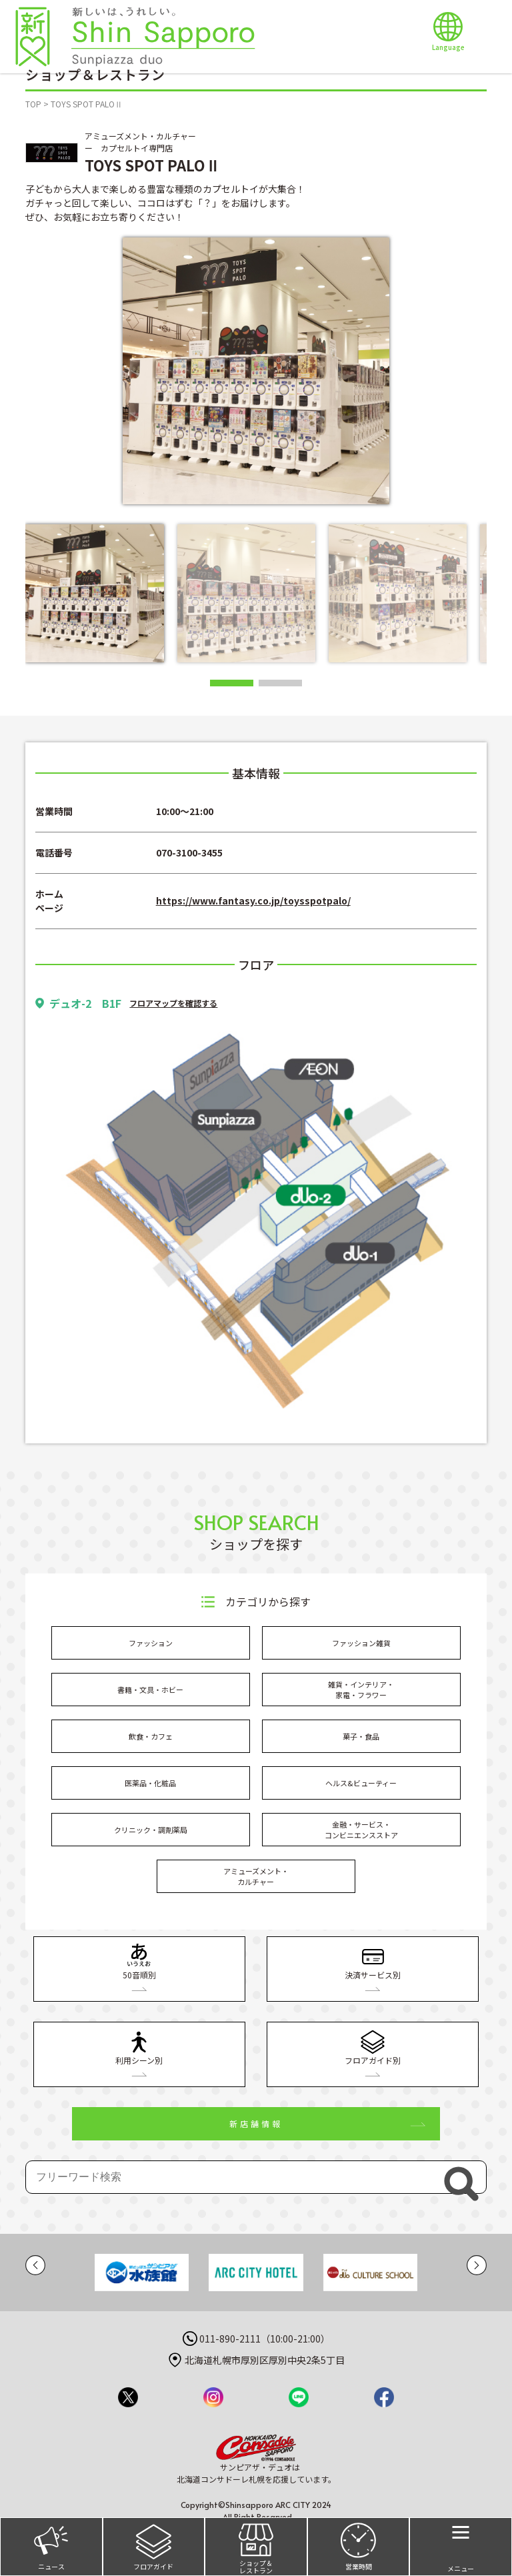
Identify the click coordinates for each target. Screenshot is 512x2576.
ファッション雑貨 (361, 1643)
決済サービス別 (373, 1962)
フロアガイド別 (373, 2047)
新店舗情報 (256, 2123)
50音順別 (139, 1962)
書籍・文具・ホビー (150, 1689)
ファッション (151, 1643)
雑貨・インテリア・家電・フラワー (361, 1690)
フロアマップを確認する (173, 1003)
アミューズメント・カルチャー (256, 1877)
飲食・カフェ (151, 1736)
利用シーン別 (139, 2047)
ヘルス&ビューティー (361, 1783)
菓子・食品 (361, 1736)
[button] (231, 683)
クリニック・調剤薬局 (150, 1829)
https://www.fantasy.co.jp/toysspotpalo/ (253, 900)
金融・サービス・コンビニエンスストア (361, 1830)
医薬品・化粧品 (150, 1783)
